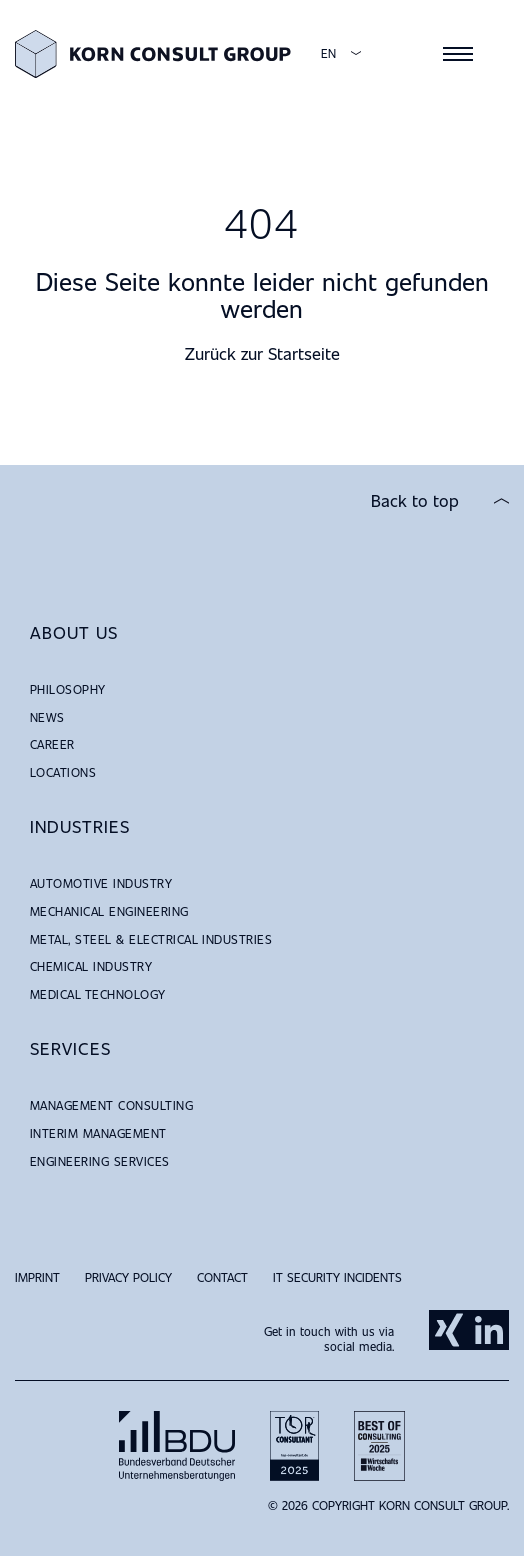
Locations (63, 772)
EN (328, 53)
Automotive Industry (101, 883)
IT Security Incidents (337, 1277)
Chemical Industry (91, 966)
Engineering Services (100, 1161)
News (47, 717)
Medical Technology (98, 994)
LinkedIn (489, 1330)
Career (52, 744)
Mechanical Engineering (109, 911)
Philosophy (68, 689)
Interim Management (98, 1133)
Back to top (415, 501)
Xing (449, 1330)
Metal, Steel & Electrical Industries (151, 939)
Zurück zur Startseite (262, 353)
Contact (222, 1277)
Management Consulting (111, 1105)
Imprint (37, 1277)
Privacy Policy (128, 1277)
